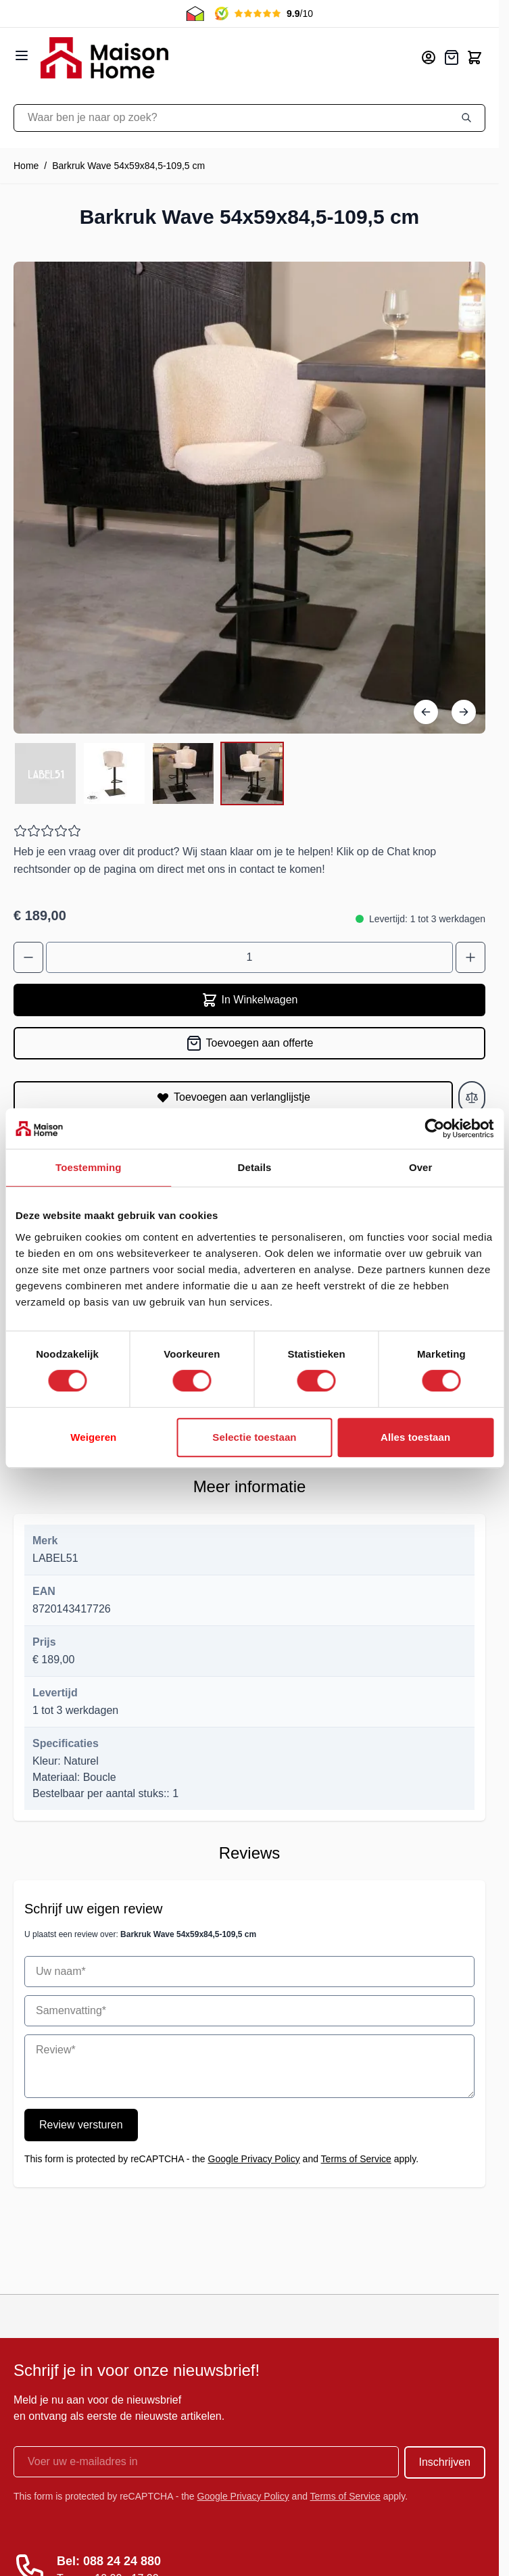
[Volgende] (463, 712)
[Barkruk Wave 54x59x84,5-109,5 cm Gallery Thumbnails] (149, 773)
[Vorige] (426, 712)
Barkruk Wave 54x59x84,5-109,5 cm (128, 165)
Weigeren (93, 1437)
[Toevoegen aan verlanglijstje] (233, 1097)
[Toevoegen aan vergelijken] (471, 1097)
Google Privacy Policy (254, 2158)
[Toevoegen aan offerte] (249, 1043)
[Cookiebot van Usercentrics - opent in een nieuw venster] (434, 1128)
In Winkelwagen (249, 1000)
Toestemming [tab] (88, 1167)
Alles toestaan (415, 1437)
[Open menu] (22, 55)
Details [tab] (255, 1167)
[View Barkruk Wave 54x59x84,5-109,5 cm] (45, 773)
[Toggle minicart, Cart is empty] (474, 57)
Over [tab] (421, 1167)
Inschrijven (444, 2462)
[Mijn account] (428, 57)
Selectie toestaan (254, 1437)
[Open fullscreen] (249, 498)
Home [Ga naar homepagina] (26, 165)
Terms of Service (356, 2158)
